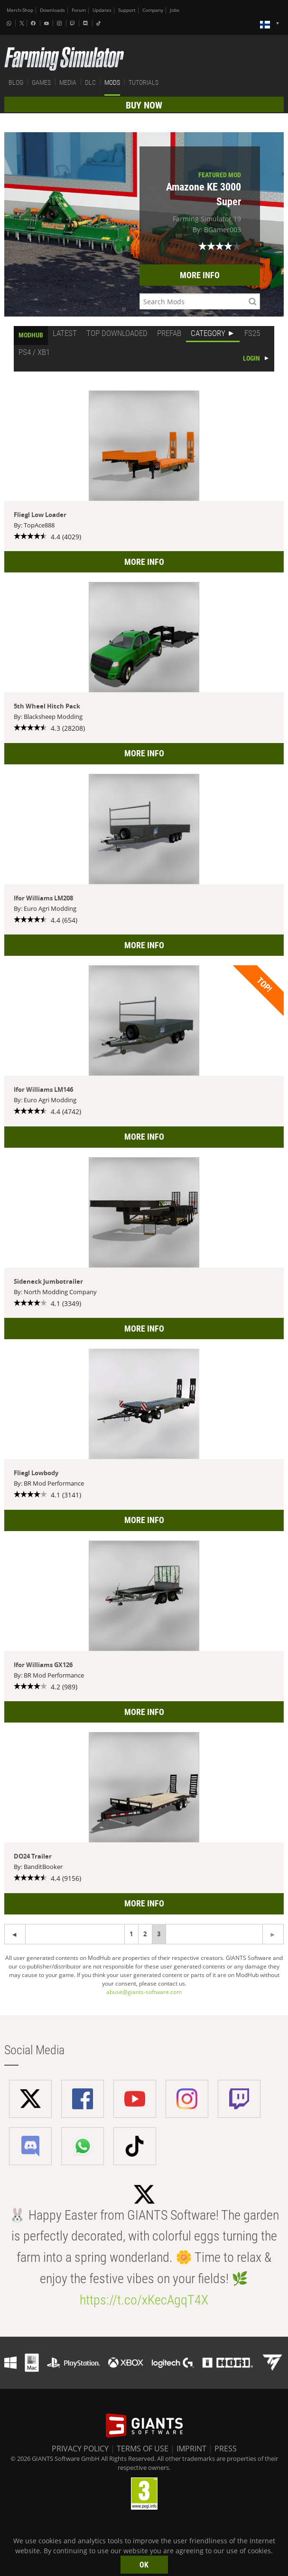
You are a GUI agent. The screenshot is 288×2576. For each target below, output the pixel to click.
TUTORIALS (143, 82)
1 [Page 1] (131, 1934)
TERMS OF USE (142, 2448)
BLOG (16, 82)
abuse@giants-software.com (144, 1992)
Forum (79, 10)
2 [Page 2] (145, 1934)
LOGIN (251, 358)
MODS (112, 82)
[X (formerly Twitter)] (21, 23)
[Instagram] (60, 23)
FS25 (252, 333)
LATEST (65, 333)
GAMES (41, 82)
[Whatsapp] (10, 23)
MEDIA (67, 82)
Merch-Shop (20, 10)
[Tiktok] (99, 23)
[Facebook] (34, 23)
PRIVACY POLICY (80, 2448)
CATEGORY (208, 333)
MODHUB (31, 335)
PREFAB (169, 333)
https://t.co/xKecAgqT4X (144, 2300)
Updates (102, 10)
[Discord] (86, 23)
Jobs (174, 10)
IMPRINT (191, 2448)
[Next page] (15, 1934)
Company (152, 10)
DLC (90, 82)
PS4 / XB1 (34, 352)
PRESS (225, 2448)
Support (127, 10)
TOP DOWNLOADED (117, 333)
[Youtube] (47, 23)
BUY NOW (144, 105)
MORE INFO (200, 275)
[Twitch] (73, 23)
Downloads (52, 10)
